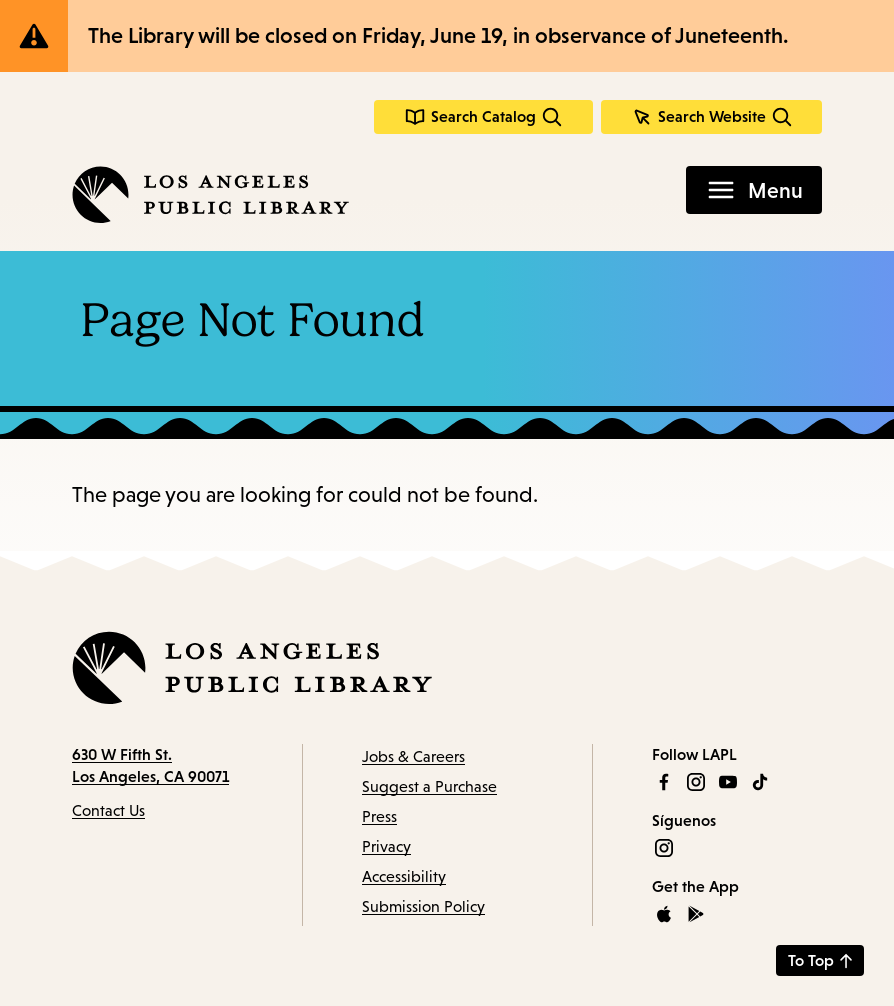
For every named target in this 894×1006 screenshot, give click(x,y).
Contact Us (108, 810)
